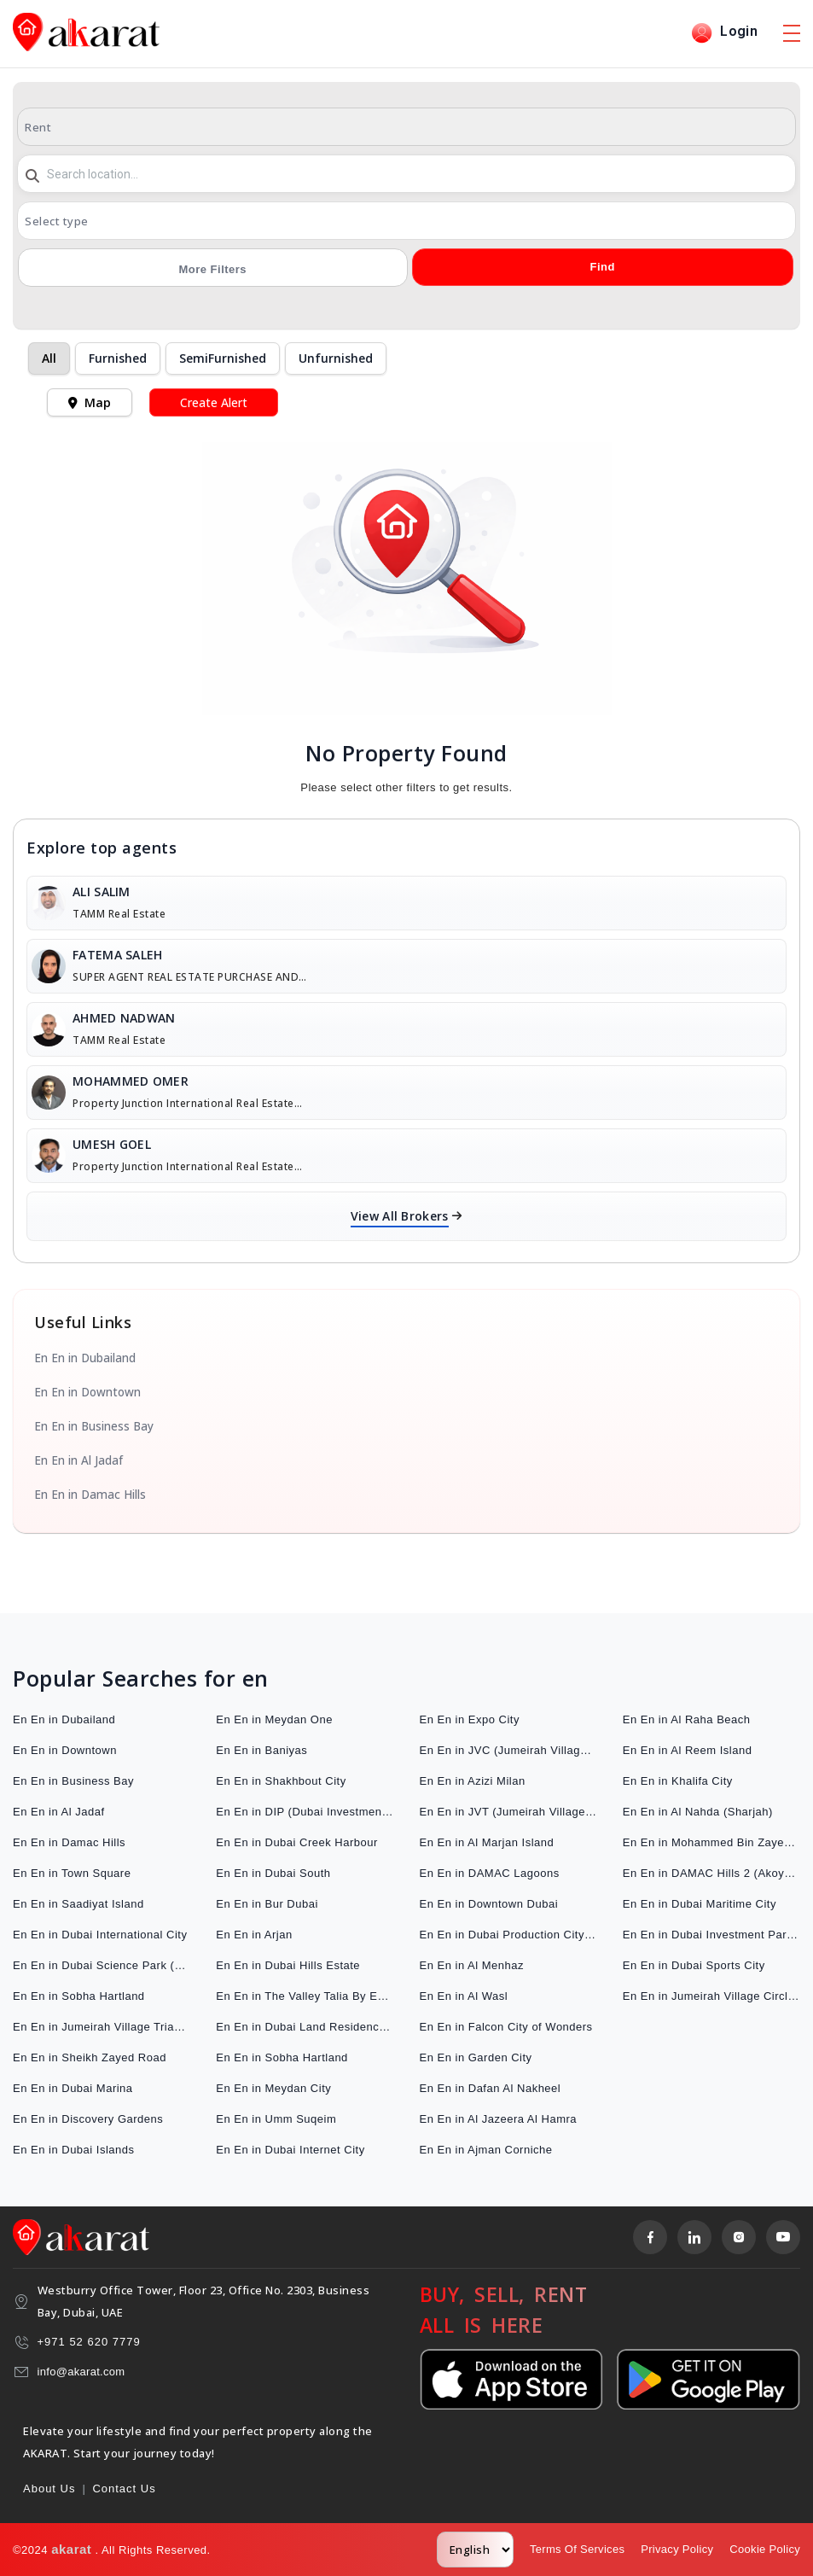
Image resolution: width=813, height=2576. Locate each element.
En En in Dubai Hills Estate (288, 1965)
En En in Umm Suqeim (276, 2119)
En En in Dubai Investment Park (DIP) (711, 1934)
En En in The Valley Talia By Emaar (304, 1996)
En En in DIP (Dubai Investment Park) (304, 1811)
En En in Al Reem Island (687, 1750)
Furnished (118, 358)
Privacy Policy (677, 2549)
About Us (49, 2488)
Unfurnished (336, 358)
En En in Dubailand (85, 1358)
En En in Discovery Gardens (88, 2119)
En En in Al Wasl (464, 1996)
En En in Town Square (72, 1873)
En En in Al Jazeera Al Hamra (499, 2119)
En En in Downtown (87, 1392)
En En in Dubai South (273, 1873)
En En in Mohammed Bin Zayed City (711, 1842)
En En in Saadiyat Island (78, 1903)
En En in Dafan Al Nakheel (490, 2088)
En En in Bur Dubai (267, 1903)
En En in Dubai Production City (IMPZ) (508, 1934)
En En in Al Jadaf (78, 1460)
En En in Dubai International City (100, 1934)
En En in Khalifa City (678, 1781)
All (49, 358)
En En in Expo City (470, 1719)
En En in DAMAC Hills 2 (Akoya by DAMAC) (711, 1873)
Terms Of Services (577, 2549)
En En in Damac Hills (90, 1494)
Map (89, 402)
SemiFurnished (222, 358)
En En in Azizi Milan (473, 1781)
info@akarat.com (81, 2371)
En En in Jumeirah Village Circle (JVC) (711, 1996)
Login (724, 33)
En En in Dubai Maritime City (699, 1903)
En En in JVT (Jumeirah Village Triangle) (508, 1811)
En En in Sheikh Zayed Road (89, 2057)
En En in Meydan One (274, 1719)
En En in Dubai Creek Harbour (297, 1842)
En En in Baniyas (261, 1750)
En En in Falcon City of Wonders (506, 2026)
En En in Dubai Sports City (694, 1965)
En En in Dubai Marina (73, 2088)
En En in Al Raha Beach (687, 1719)
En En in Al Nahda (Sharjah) (698, 1811)
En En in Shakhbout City (281, 1781)
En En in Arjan (254, 1934)
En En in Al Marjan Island (487, 1842)
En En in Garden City (476, 2057)
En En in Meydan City (273, 2088)
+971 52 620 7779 (89, 2341)
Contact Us (123, 2488)
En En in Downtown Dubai (489, 1903)
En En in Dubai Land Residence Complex (304, 2026)
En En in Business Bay (94, 1426)
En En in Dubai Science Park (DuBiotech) (101, 1965)
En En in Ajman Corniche (486, 2149)
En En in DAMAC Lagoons (490, 1873)
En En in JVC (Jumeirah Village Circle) (508, 1750)
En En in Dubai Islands (74, 2149)
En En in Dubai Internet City (290, 2149)
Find (601, 266)
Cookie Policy (764, 2549)
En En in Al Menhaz (472, 1965)
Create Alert (213, 402)
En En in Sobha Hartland (79, 1996)
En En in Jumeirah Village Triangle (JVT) (101, 2026)
